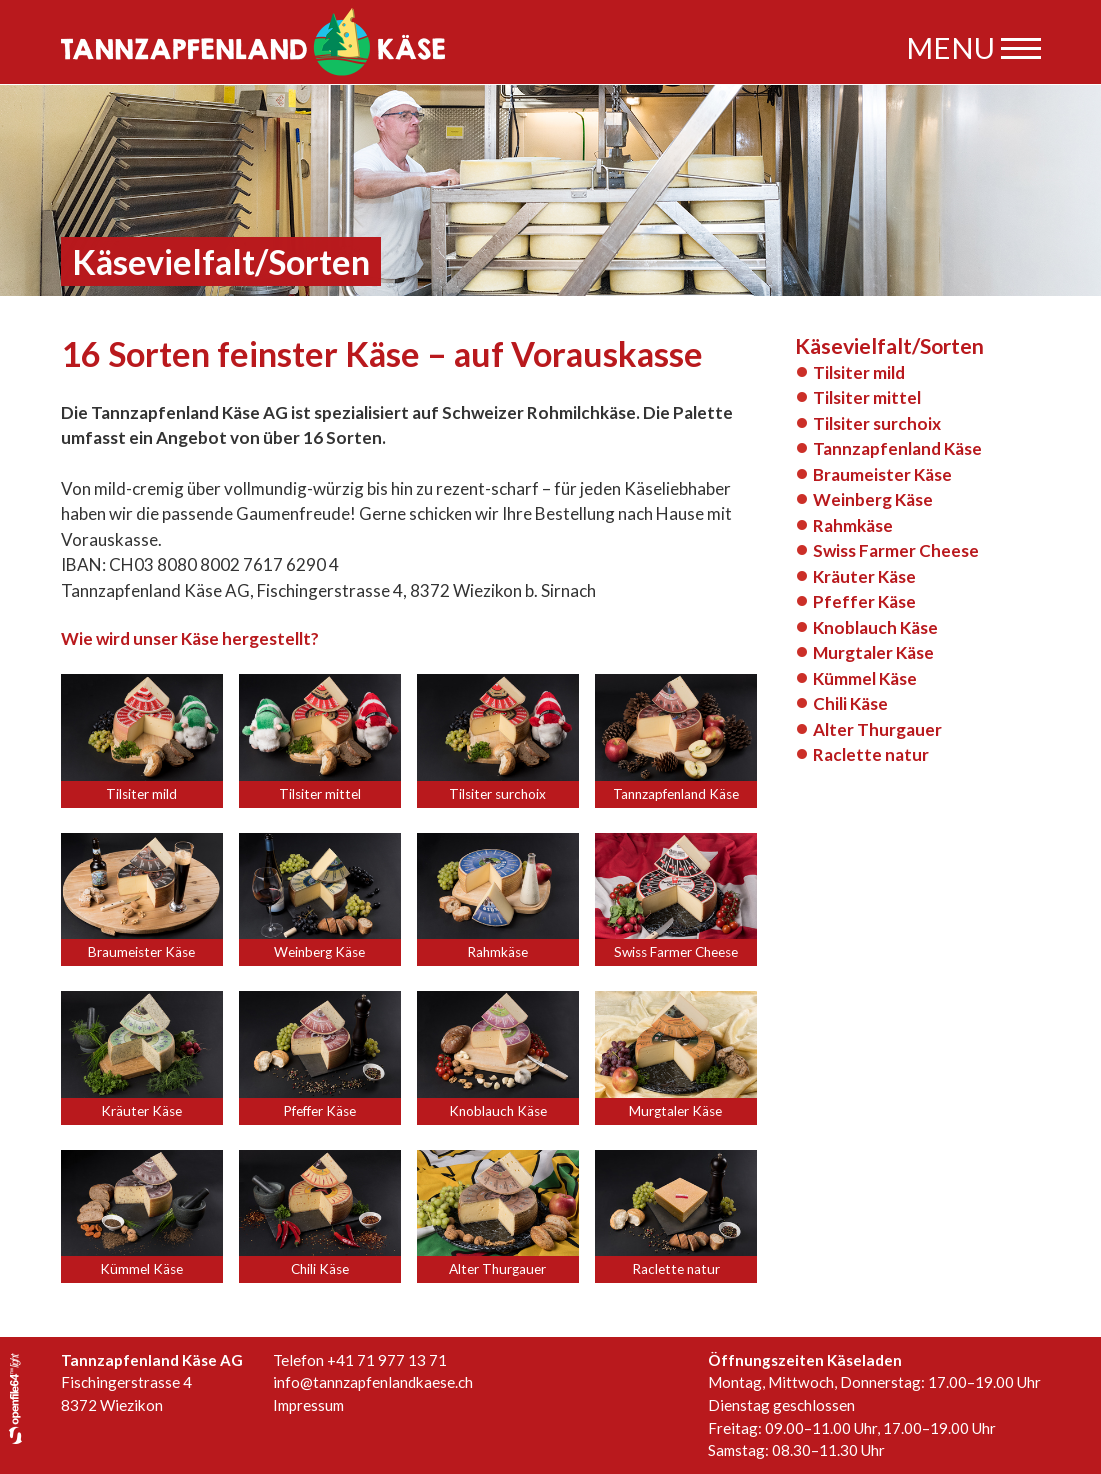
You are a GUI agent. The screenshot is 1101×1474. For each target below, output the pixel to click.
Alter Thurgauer (877, 729)
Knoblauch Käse (875, 627)
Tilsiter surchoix (877, 423)
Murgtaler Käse (873, 652)
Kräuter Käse (864, 576)
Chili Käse (850, 703)
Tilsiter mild (859, 372)
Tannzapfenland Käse (897, 448)
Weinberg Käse (873, 499)
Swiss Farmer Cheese (896, 550)
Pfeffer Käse (864, 601)
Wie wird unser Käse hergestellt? (190, 638)
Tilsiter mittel (867, 397)
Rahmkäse (853, 525)
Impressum (308, 1405)
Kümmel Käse (865, 678)
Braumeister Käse (882, 474)
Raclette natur (871, 754)
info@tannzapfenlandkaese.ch (373, 1382)
